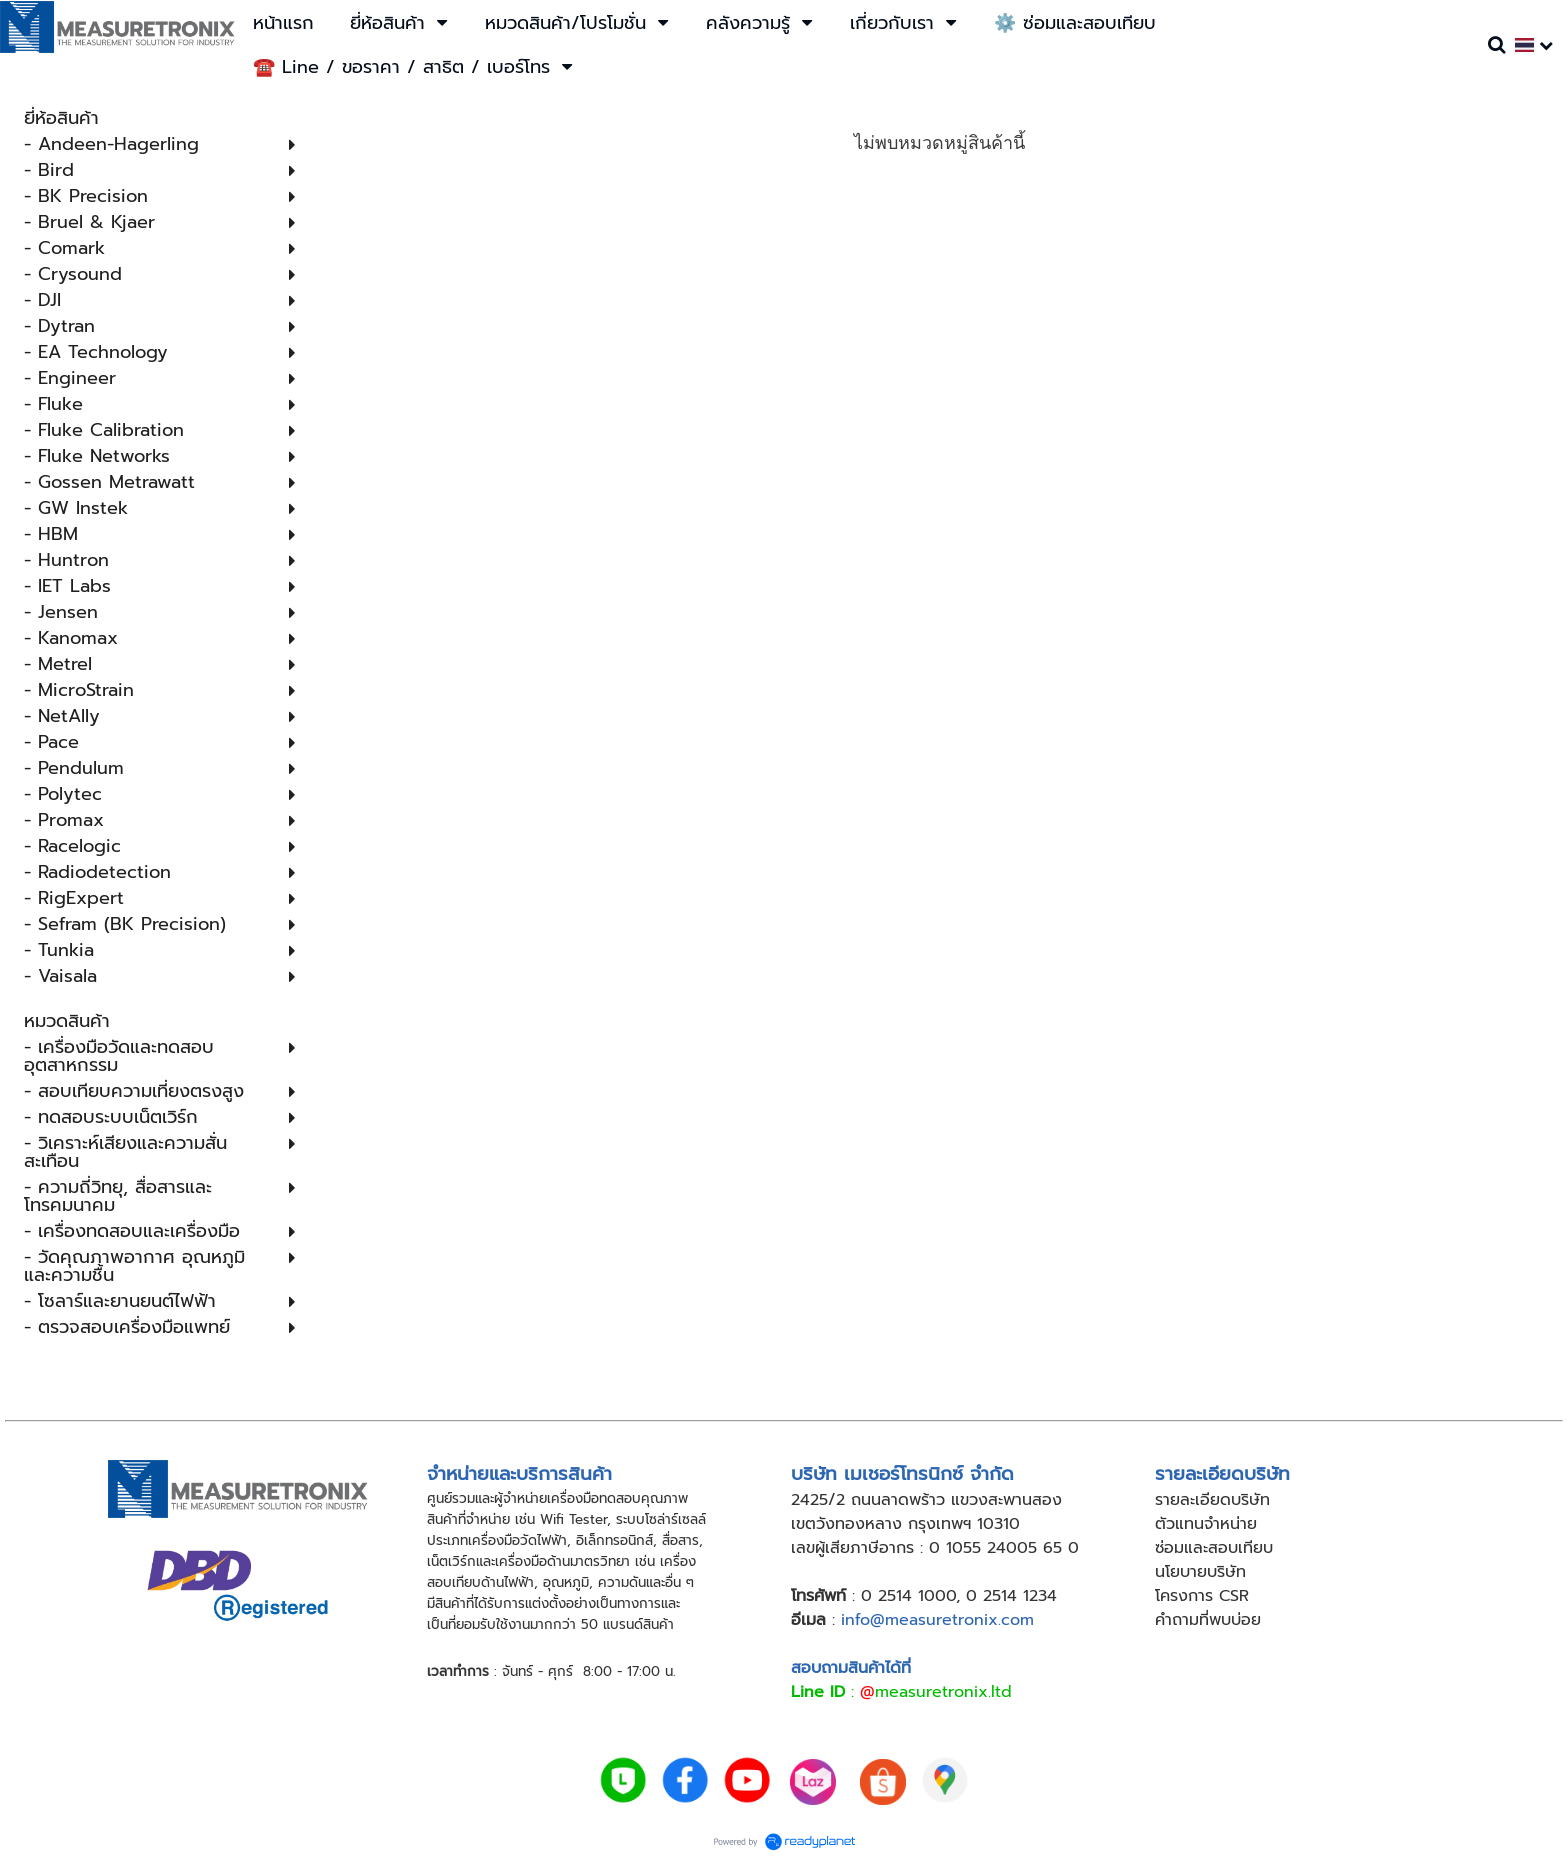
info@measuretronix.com (937, 1620)
